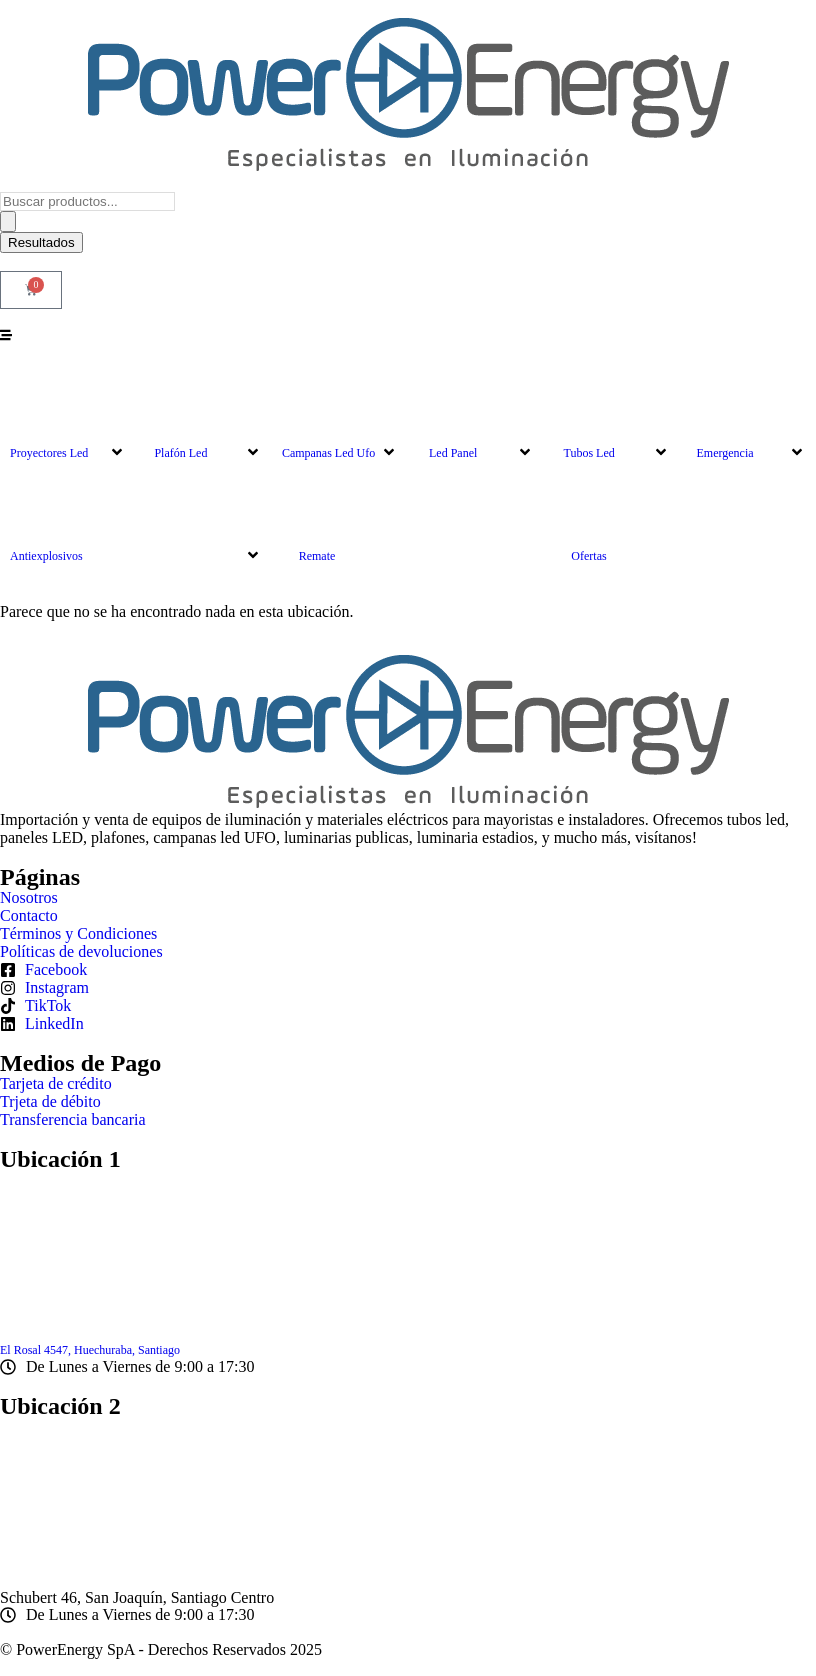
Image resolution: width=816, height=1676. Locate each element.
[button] (68, 414)
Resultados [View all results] (41, 242)
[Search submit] (8, 221)
